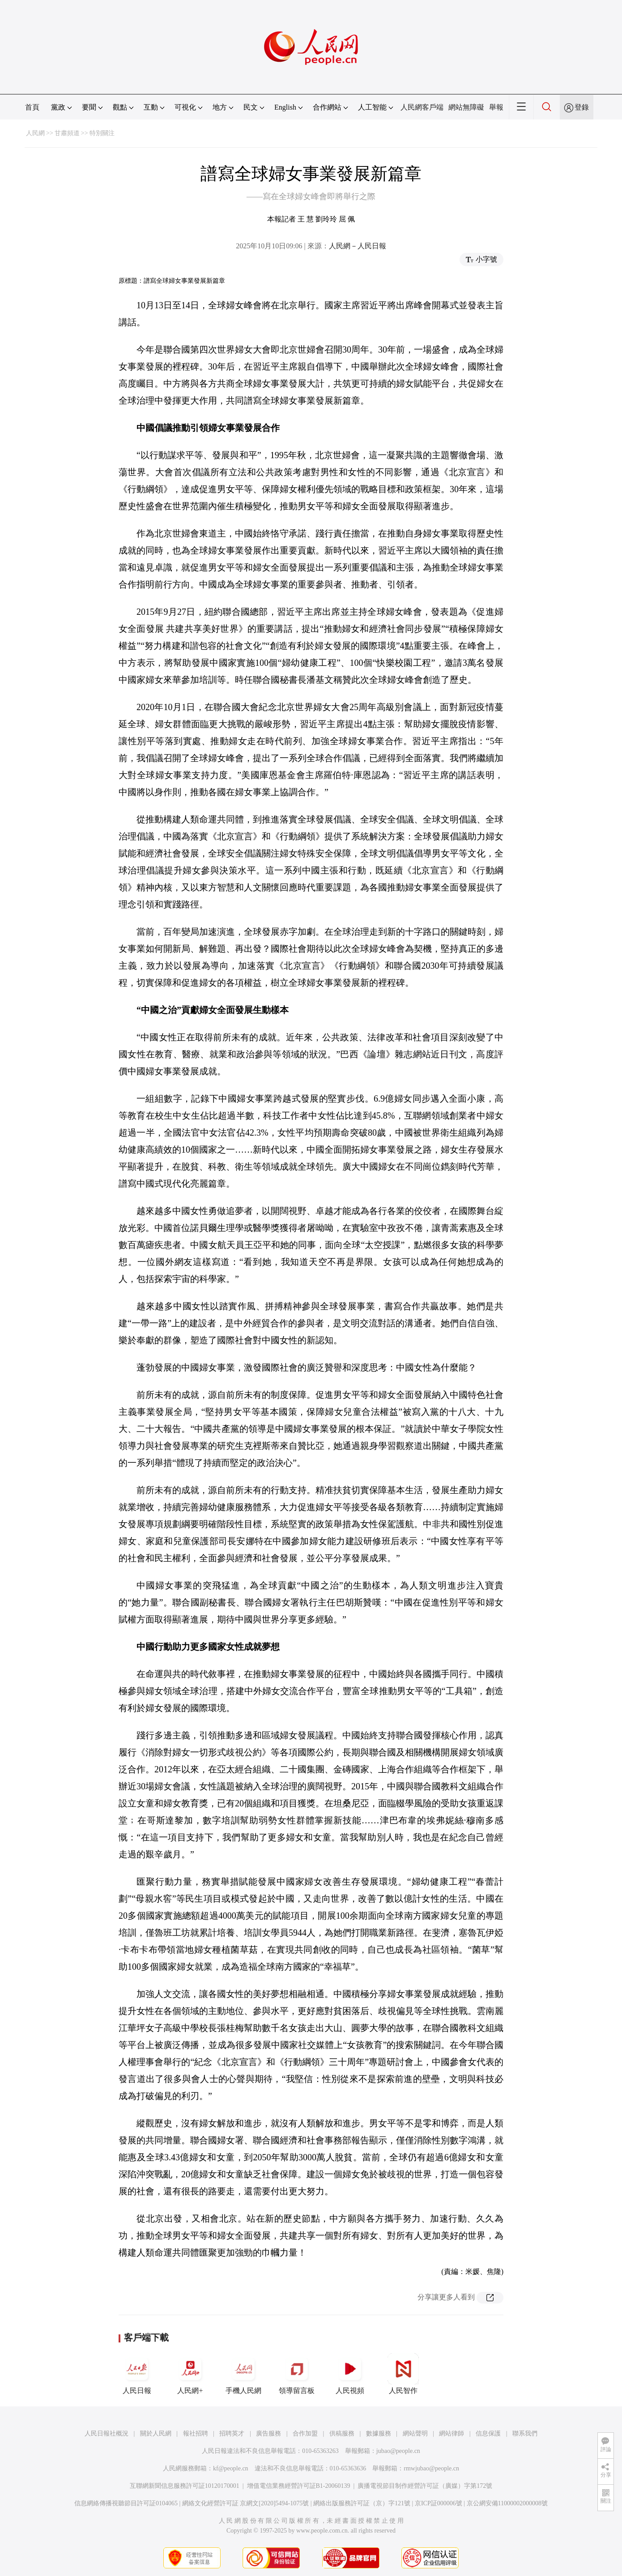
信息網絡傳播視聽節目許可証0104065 (126, 2503)
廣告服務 (268, 2433)
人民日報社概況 (106, 2433)
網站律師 (451, 2433)
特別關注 (102, 133)
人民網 (35, 133)
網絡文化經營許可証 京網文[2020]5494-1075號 (245, 2503)
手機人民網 (243, 2373)
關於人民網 (155, 2433)
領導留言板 (297, 2373)
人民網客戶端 (421, 107)
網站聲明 (415, 2433)
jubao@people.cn (398, 2451)
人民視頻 (350, 2373)
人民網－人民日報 (357, 246)
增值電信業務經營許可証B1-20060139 (298, 2485)
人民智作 (403, 2373)
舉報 (496, 107)
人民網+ (190, 2373)
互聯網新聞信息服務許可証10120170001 (184, 2485)
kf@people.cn (230, 2468)
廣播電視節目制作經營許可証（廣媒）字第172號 (425, 2485)
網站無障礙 (466, 107)
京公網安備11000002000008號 (507, 2503)
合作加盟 (305, 2433)
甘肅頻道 (67, 133)
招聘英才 (231, 2433)
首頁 (32, 107)
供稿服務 (341, 2433)
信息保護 (488, 2433)
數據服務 (378, 2433)
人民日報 (137, 2373)
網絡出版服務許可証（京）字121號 (361, 2503)
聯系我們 (524, 2433)
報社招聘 (195, 2433)
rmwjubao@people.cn (431, 2468)
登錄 (582, 107)
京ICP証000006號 (438, 2503)
